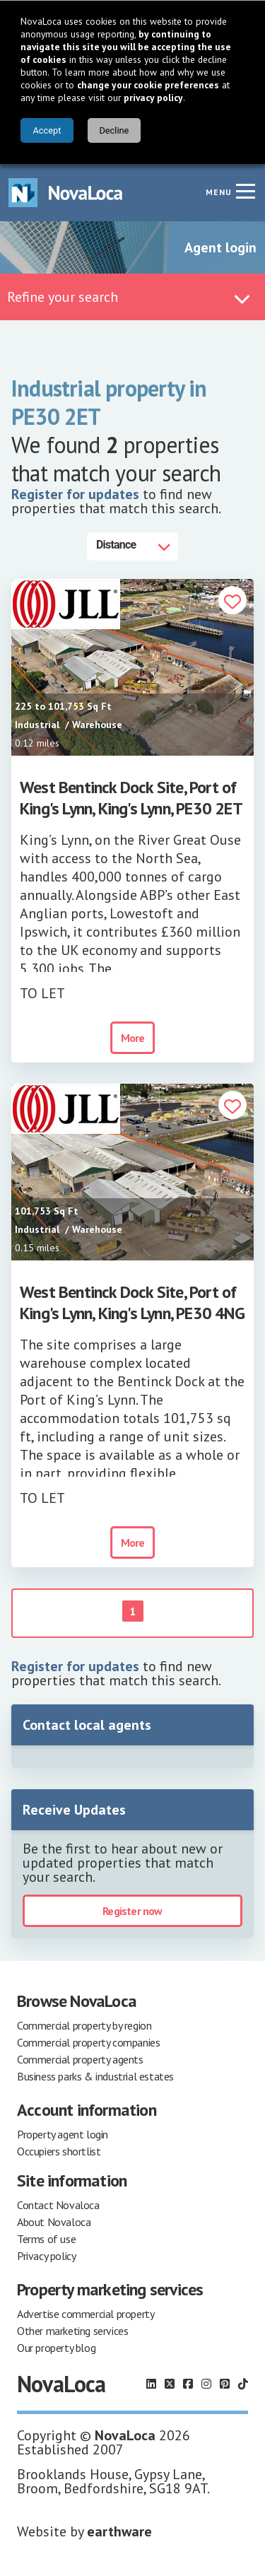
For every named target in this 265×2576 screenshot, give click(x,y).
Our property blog (56, 2348)
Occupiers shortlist (58, 2151)
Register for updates (75, 494)
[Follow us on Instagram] (206, 2384)
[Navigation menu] (245, 190)
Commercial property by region (84, 2025)
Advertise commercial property (85, 2314)
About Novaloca (53, 2222)
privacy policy (153, 97)
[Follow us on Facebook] (188, 2384)
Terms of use (46, 2239)
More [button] (133, 1038)
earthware (119, 2531)
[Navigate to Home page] (65, 192)
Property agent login (62, 2134)
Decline (114, 130)
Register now (132, 1911)
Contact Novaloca (58, 2205)
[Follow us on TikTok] (243, 2384)
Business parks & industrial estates (95, 2076)
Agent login (220, 247)
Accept (47, 130)
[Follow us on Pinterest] (225, 2384)
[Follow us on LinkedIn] (151, 2384)
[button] (232, 602)
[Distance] (132, 546)
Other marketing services (72, 2331)
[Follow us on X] (170, 2384)
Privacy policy (46, 2256)
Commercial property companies (88, 2042)
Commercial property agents (80, 2059)
